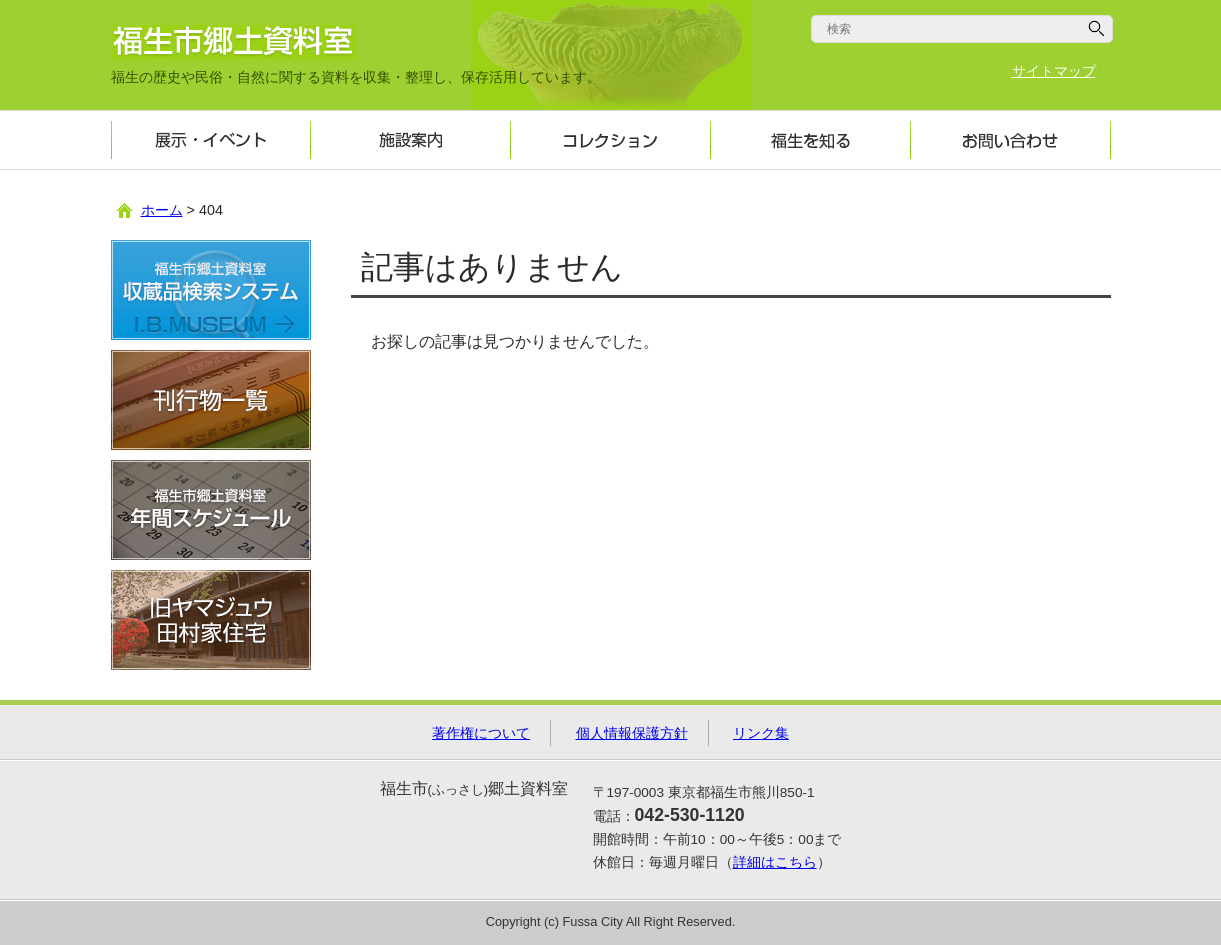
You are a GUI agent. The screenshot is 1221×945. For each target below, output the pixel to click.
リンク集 (761, 733)
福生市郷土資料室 (233, 42)
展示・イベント (211, 140)
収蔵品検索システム (211, 290)
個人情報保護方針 (632, 733)
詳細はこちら (775, 862)
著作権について (481, 733)
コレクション (611, 140)
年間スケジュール (211, 510)
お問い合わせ (1011, 140)
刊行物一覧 (211, 400)
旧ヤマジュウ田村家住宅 (211, 620)
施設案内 (411, 140)
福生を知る (811, 140)
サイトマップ (1054, 71)
